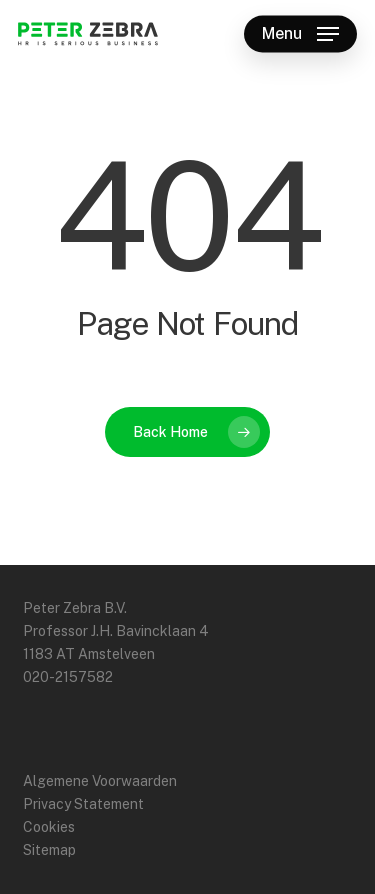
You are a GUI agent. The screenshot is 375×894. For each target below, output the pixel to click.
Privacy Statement (83, 804)
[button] (300, 34)
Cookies (49, 827)
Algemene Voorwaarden (100, 781)
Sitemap (49, 850)
